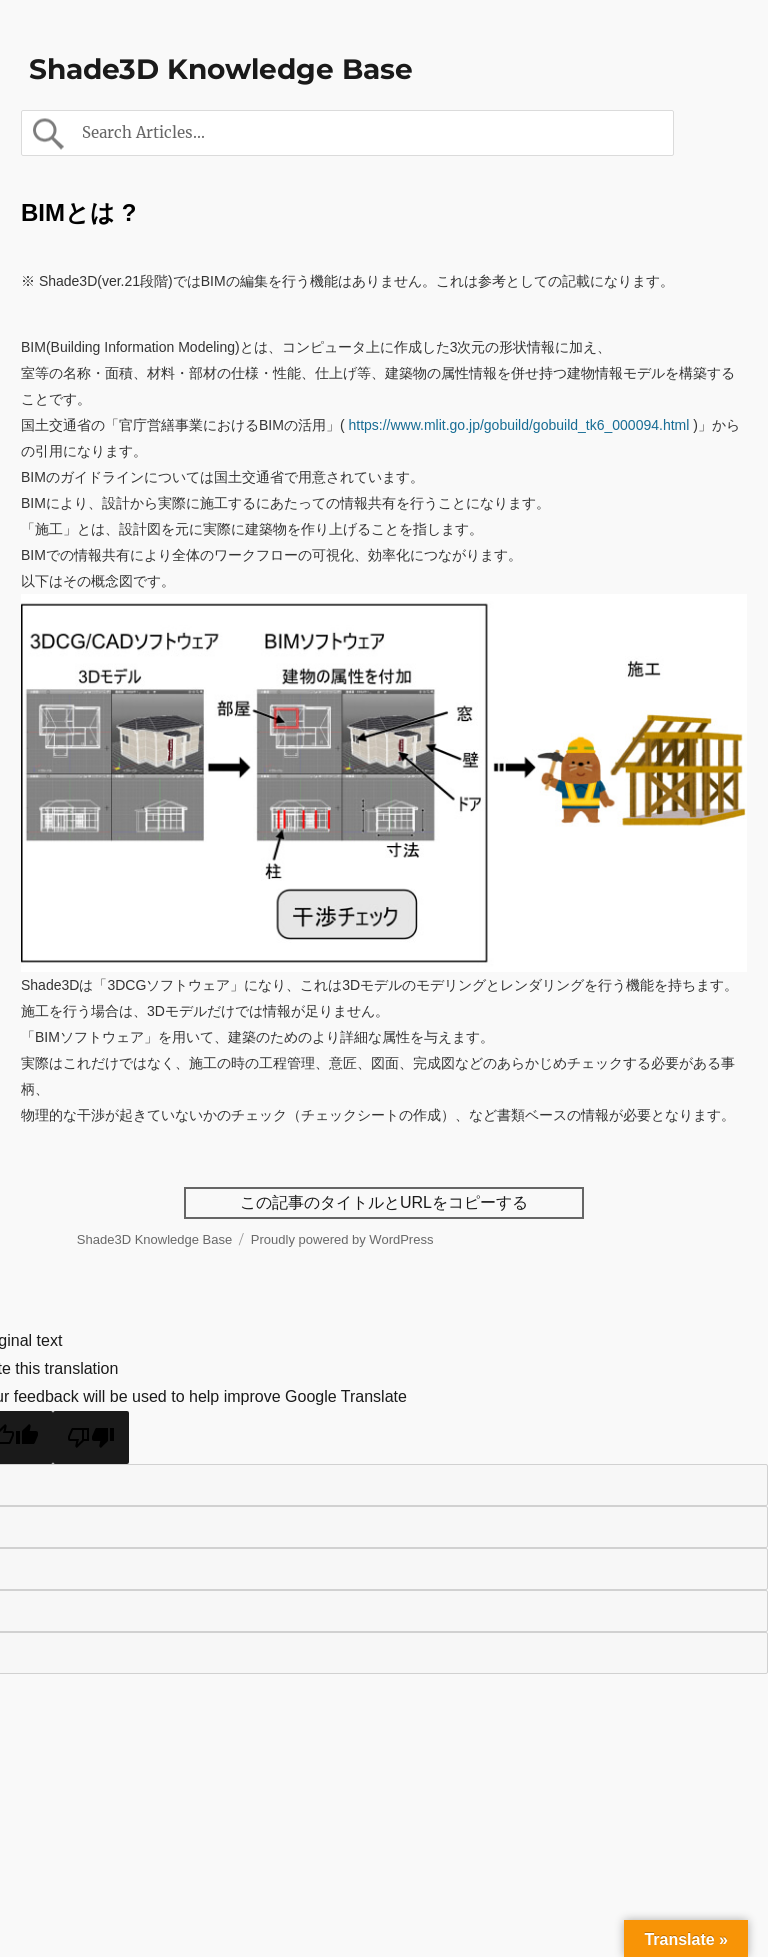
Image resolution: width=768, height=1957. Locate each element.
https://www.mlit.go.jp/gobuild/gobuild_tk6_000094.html (518, 425)
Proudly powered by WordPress (342, 1239)
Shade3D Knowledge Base (221, 69)
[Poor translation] (91, 1437)
